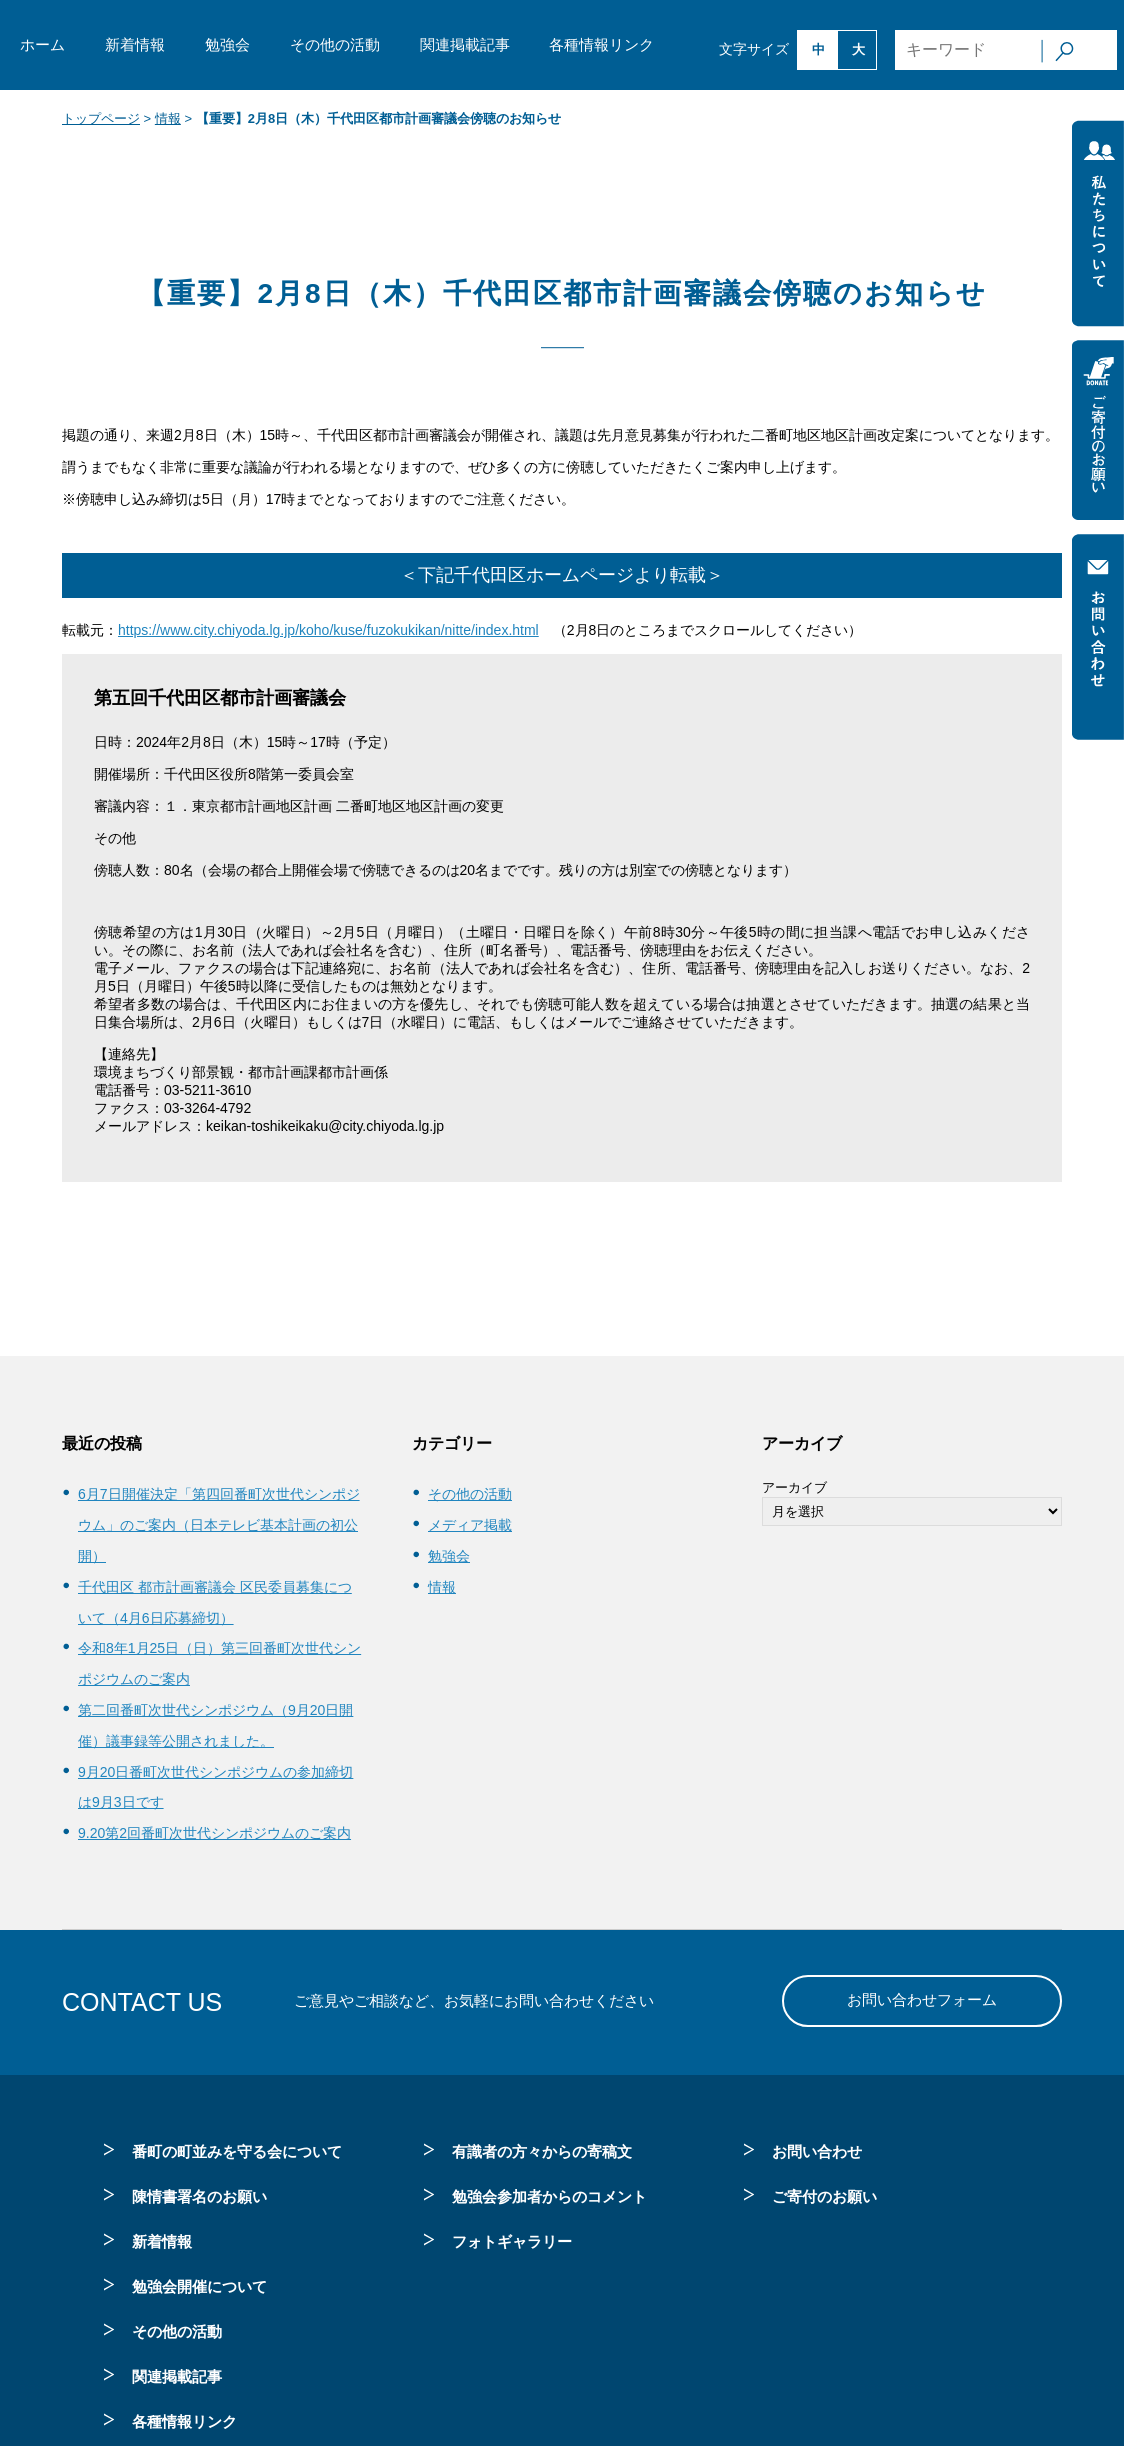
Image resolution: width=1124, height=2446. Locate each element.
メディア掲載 (470, 1525)
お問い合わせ (817, 2151)
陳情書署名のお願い (199, 2196)
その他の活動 (335, 44)
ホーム (42, 44)
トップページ (101, 118)
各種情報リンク (601, 44)
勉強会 (227, 44)
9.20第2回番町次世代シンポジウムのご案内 (214, 1833)
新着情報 (135, 44)
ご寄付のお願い (824, 2196)
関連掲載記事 (465, 44)
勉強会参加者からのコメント (549, 2196)
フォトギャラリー (512, 2241)
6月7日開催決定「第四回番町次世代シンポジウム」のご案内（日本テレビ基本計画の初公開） (219, 1525)
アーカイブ (794, 1487)
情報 (168, 118)
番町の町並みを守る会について (237, 2151)
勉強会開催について (199, 2286)
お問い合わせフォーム (922, 1999)
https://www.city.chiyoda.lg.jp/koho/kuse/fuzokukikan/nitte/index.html (328, 630)
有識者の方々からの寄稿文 (542, 2151)
